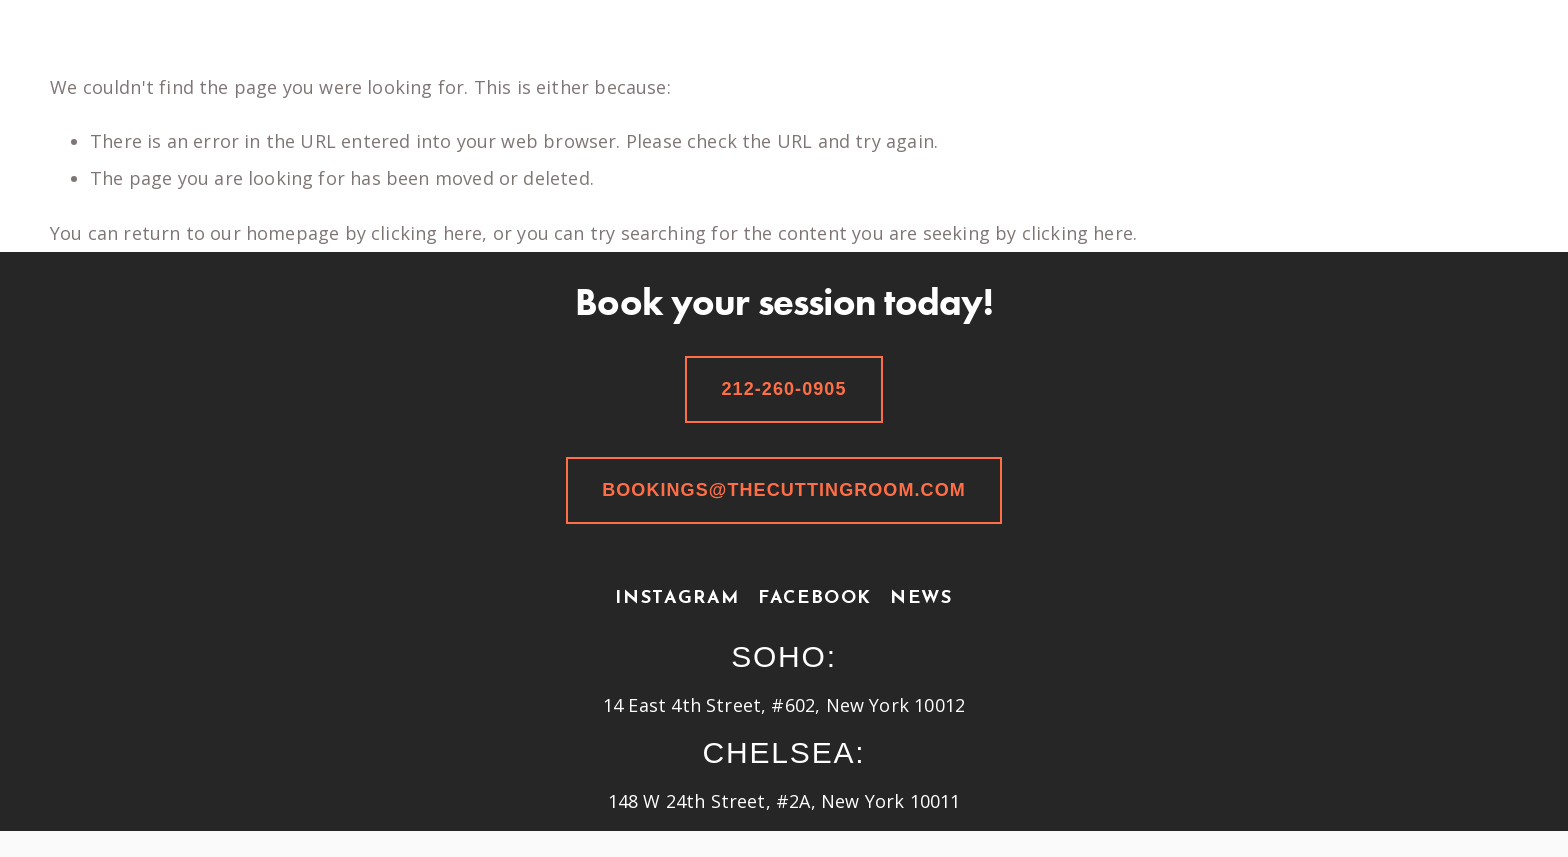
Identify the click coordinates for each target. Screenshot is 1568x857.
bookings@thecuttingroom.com (784, 490)
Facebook (815, 598)
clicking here (426, 233)
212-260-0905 (783, 389)
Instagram (677, 598)
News (921, 598)
